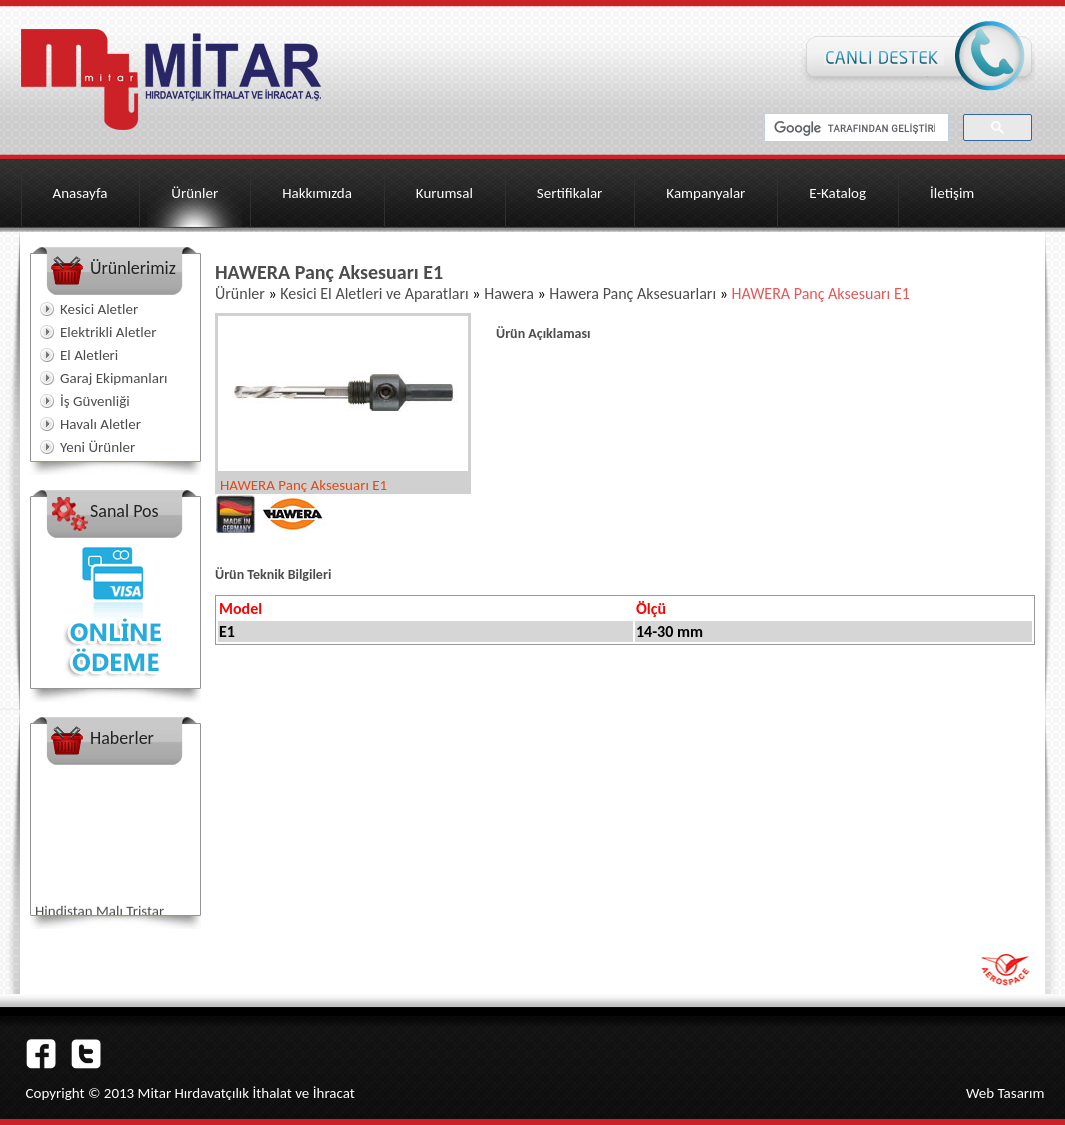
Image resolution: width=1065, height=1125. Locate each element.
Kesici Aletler (99, 309)
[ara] (854, 128)
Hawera (509, 293)
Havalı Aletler (100, 424)
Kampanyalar (705, 193)
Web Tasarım (1005, 1093)
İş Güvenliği (95, 401)
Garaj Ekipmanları (114, 378)
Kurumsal (444, 193)
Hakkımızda (317, 193)
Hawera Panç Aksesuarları (632, 293)
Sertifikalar (570, 193)
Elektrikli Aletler (108, 332)
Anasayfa (80, 193)
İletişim (952, 193)
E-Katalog (837, 193)
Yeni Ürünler (97, 447)
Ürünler (194, 193)
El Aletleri (89, 355)
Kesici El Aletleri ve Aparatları (374, 293)
